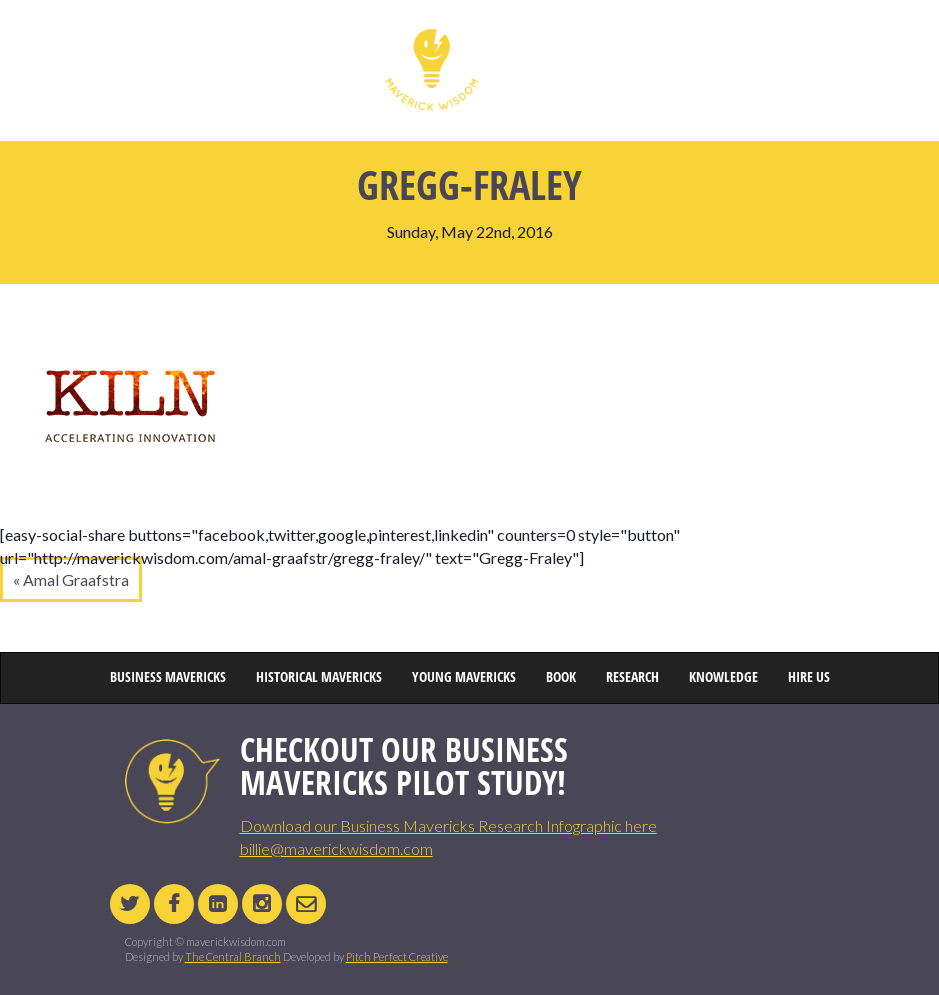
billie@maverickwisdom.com (336, 848)
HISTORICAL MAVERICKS (321, 45)
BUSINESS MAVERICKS (205, 45)
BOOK (612, 45)
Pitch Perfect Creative (397, 956)
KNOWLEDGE (745, 45)
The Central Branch (233, 956)
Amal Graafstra (76, 579)
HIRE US (814, 45)
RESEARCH (672, 45)
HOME (122, 45)
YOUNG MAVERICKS (534, 45)
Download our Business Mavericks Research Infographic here (448, 825)
